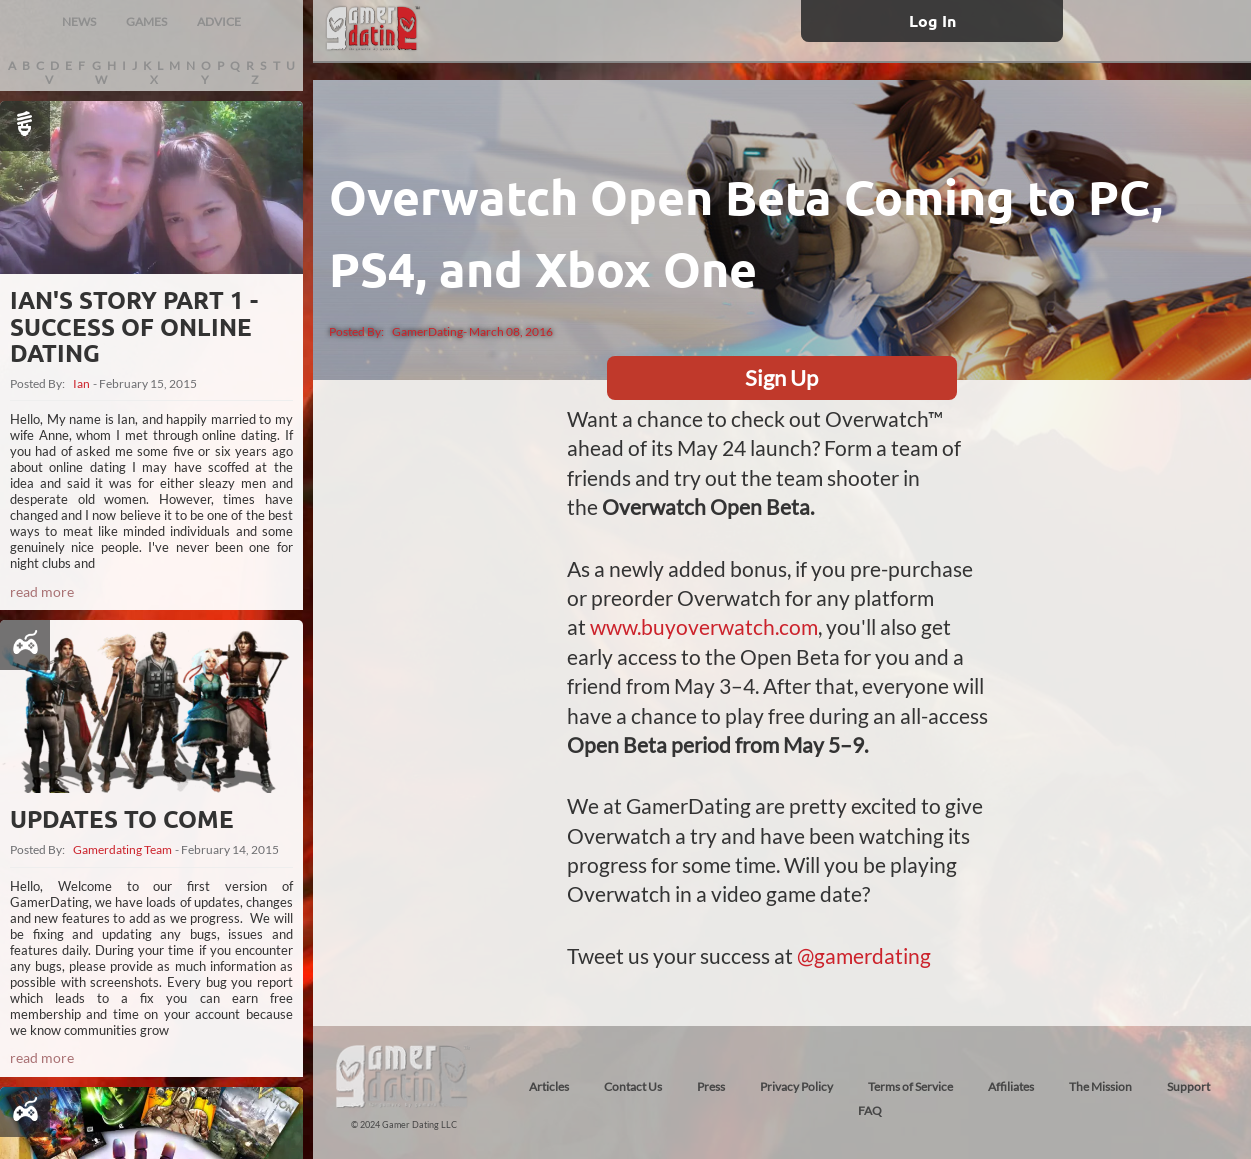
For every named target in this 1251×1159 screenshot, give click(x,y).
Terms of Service (910, 1086)
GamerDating (427, 331)
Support (1188, 1086)
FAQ (870, 1110)
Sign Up (781, 377)
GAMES (146, 21)
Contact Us (633, 1086)
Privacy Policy (796, 1086)
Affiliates (1011, 1086)
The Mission (1100, 1086)
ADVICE (219, 21)
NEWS (79, 21)
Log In (932, 20)
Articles (549, 1086)
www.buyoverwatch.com (704, 626)
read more (42, 591)
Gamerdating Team (122, 850)
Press (711, 1086)
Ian (81, 384)
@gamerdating (864, 955)
